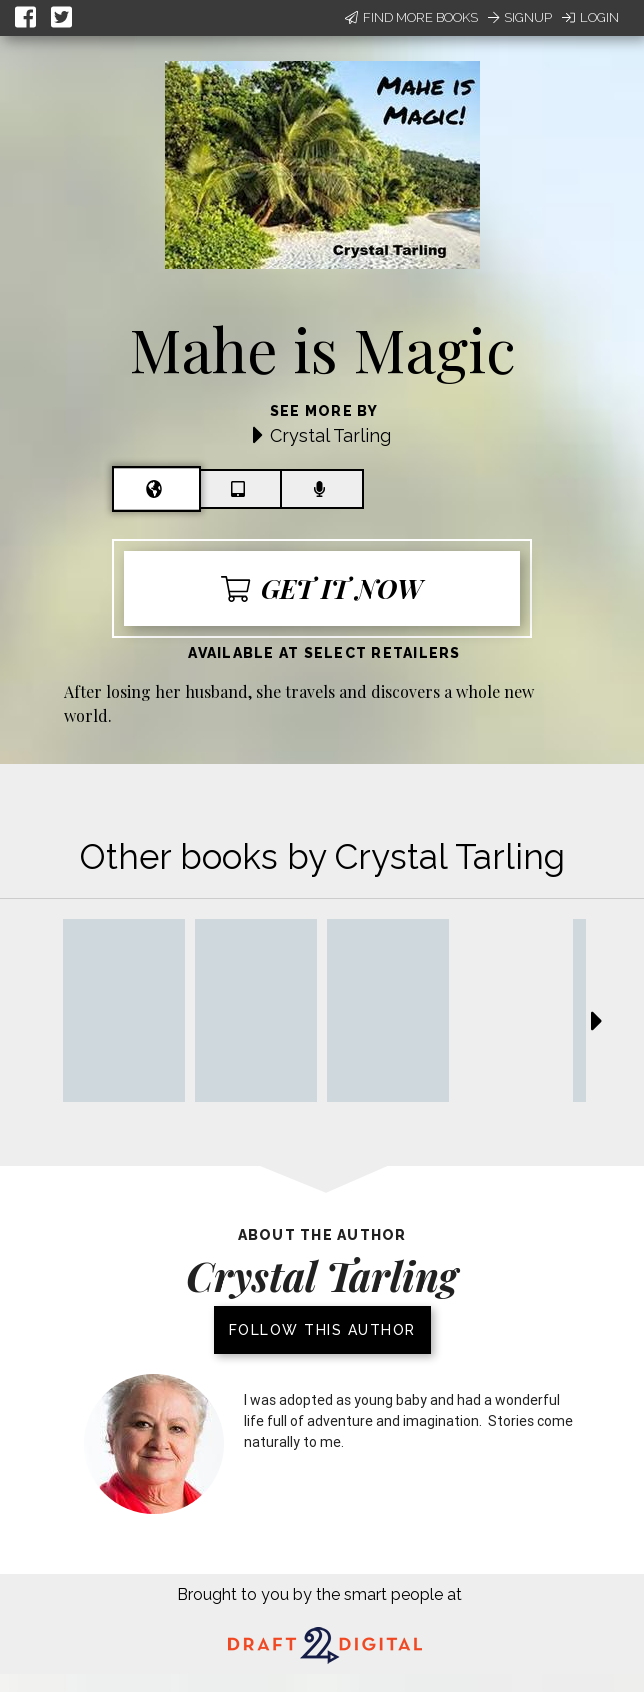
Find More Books (411, 17)
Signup (520, 17)
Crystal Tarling (330, 435)
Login (590, 17)
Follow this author (322, 1330)
